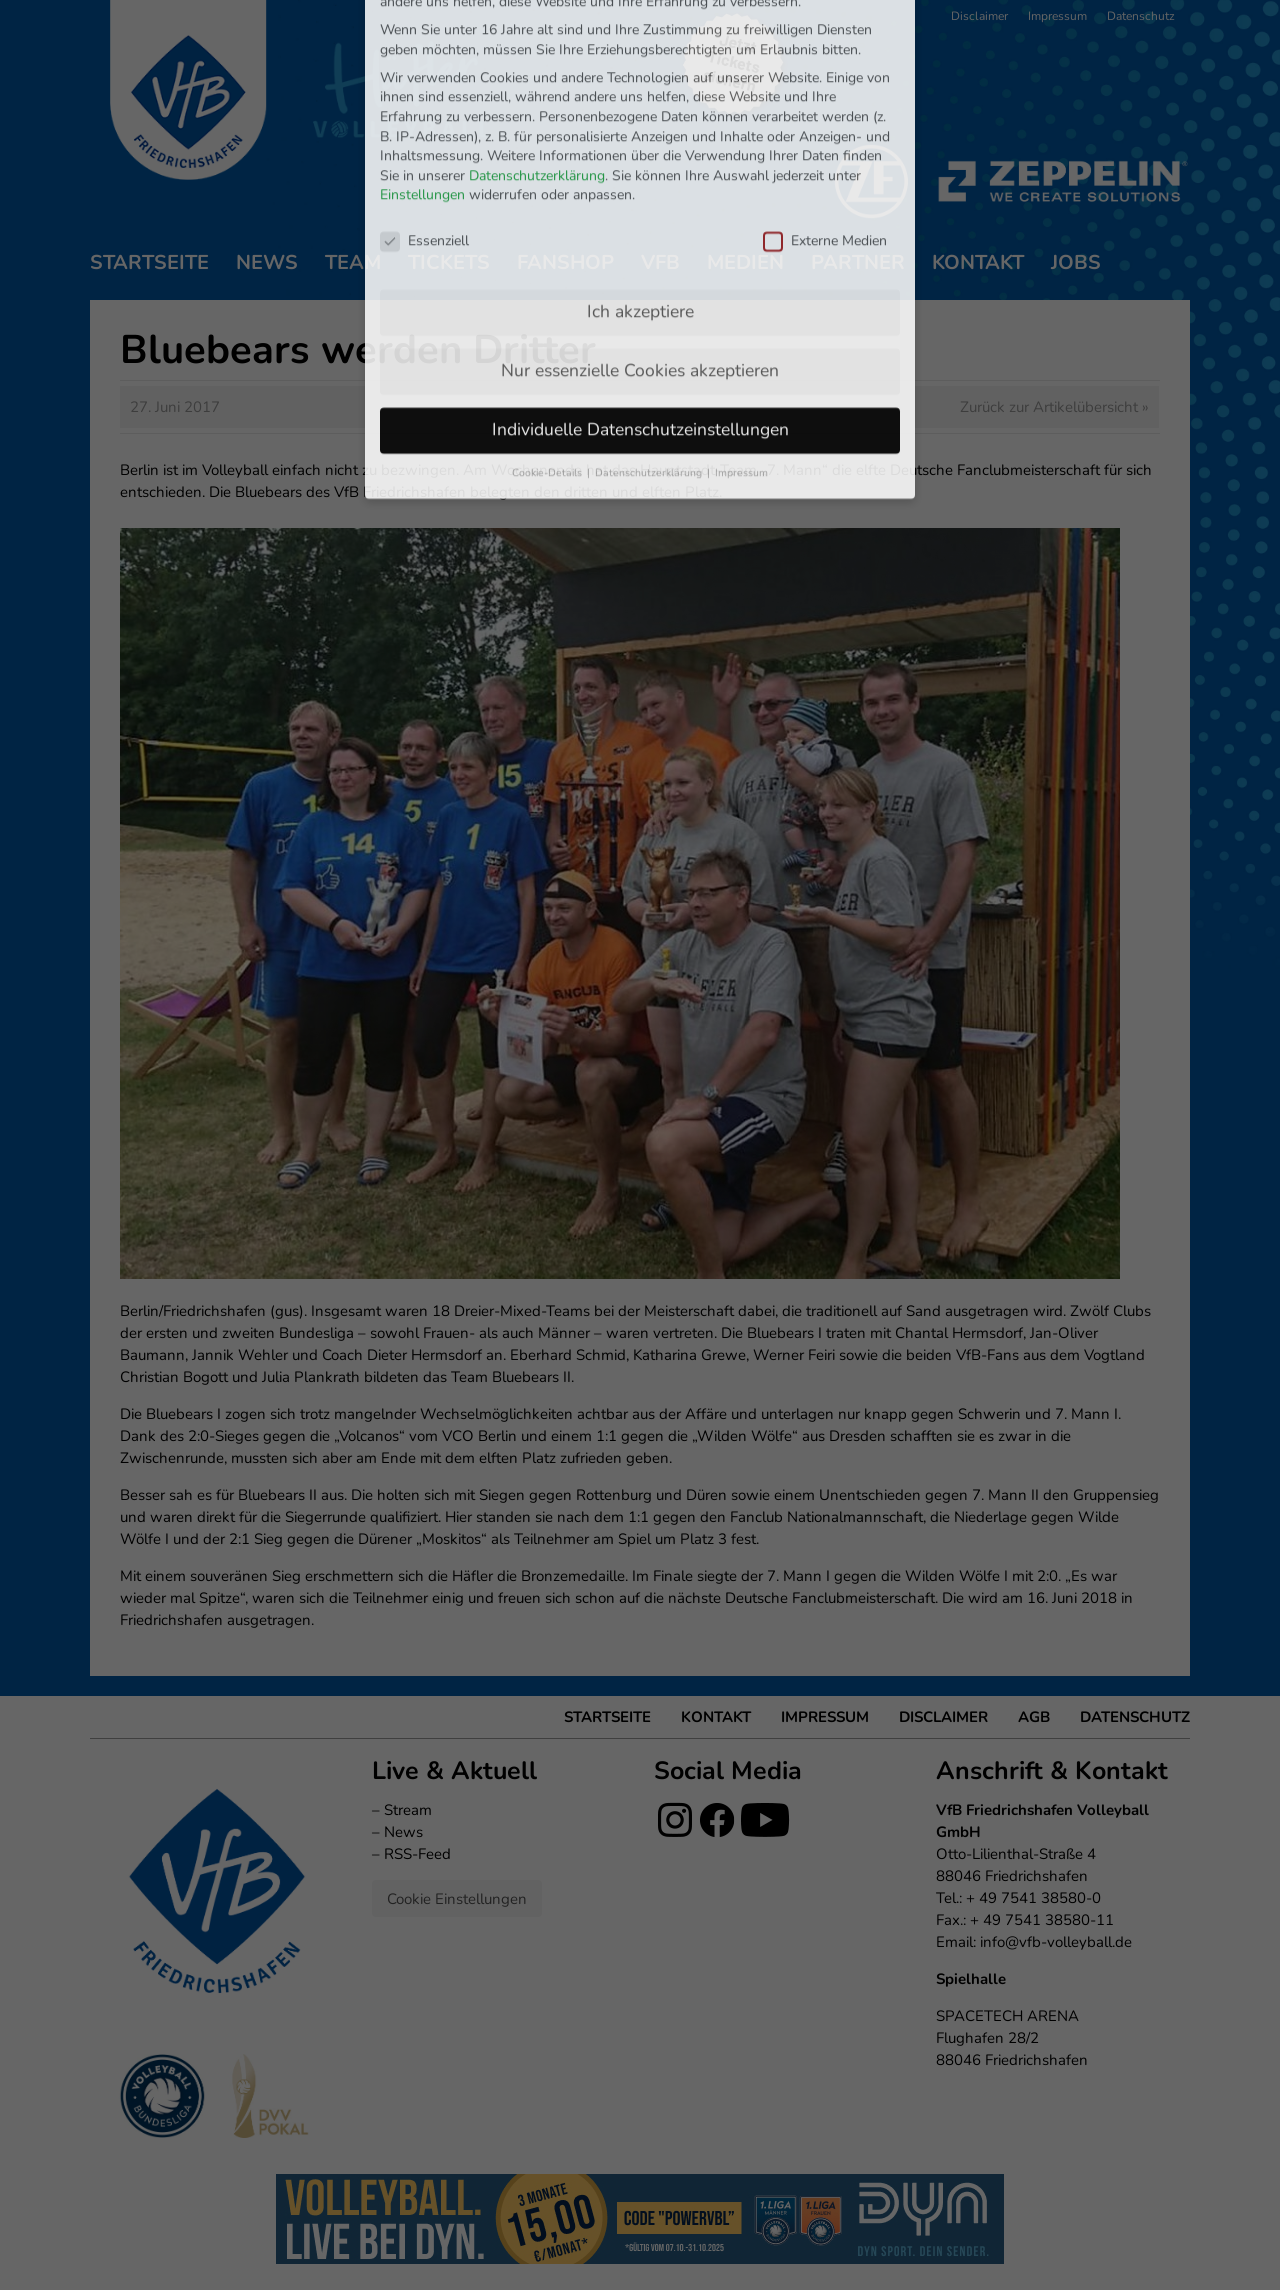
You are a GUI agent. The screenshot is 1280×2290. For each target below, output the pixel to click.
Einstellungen (422, 63)
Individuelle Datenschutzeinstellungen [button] (640, 297)
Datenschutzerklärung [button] (650, 340)
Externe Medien (825, 108)
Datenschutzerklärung (537, 43)
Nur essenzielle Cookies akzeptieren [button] (640, 238)
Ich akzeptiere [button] (640, 179)
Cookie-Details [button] (548, 340)
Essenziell (424, 108)
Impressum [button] (741, 340)
